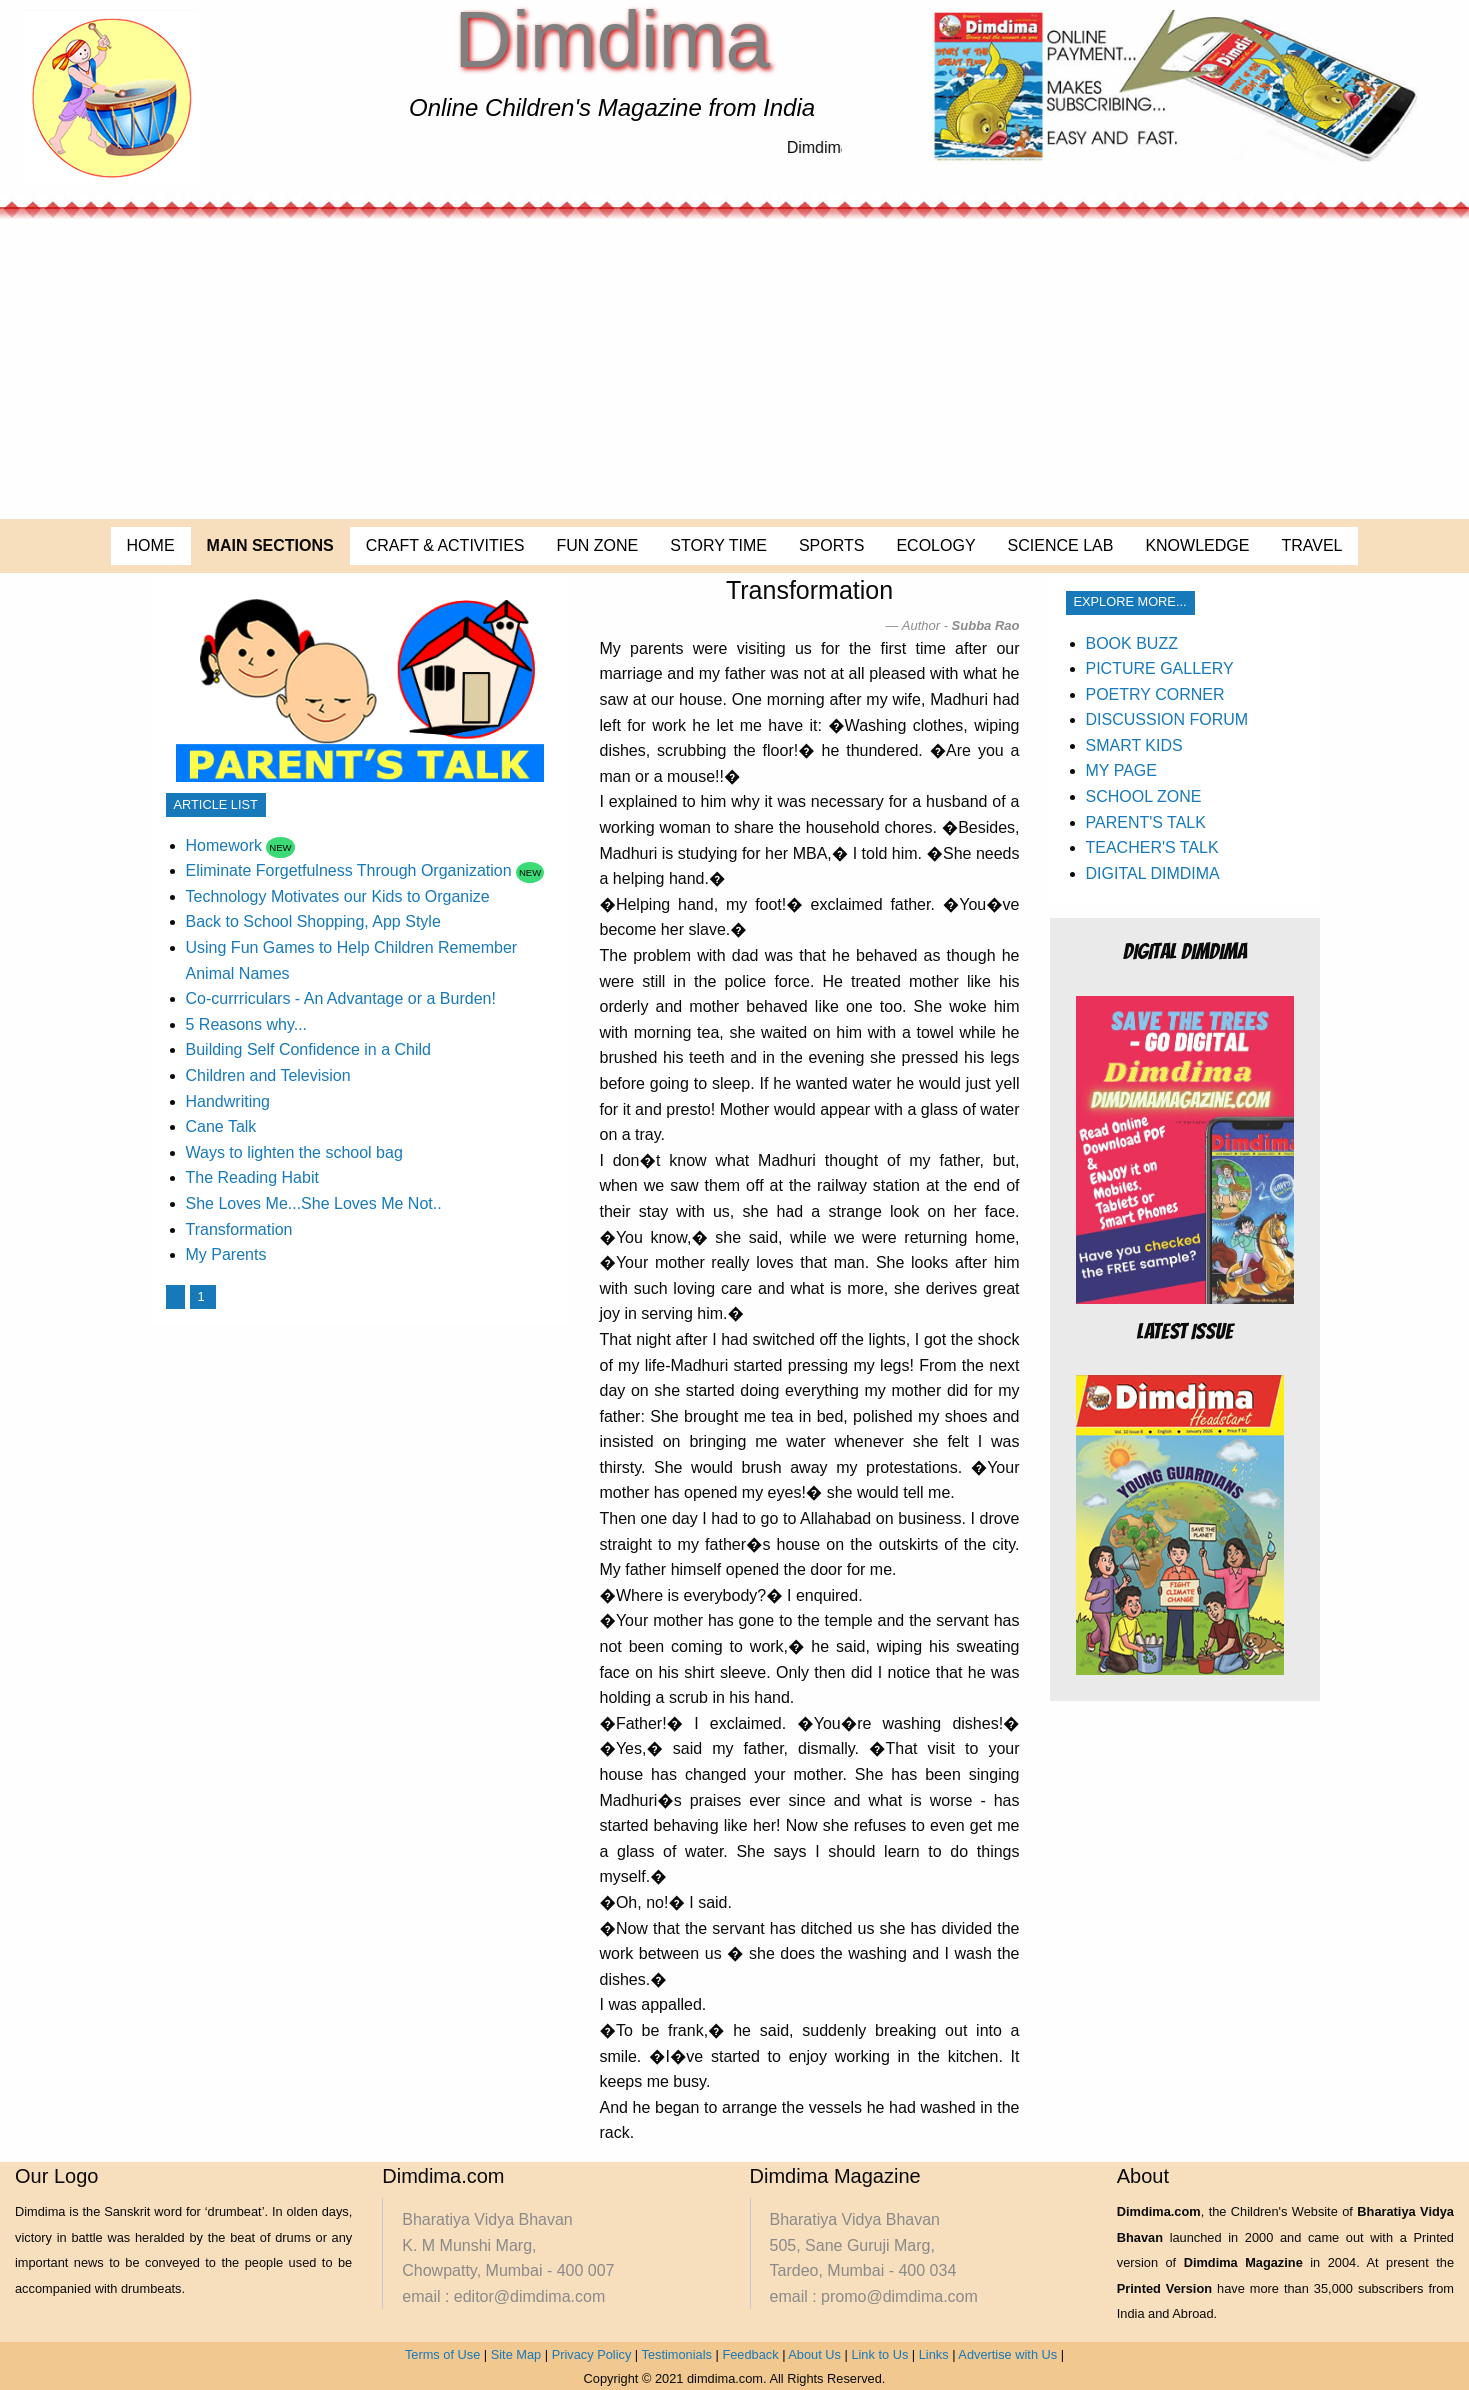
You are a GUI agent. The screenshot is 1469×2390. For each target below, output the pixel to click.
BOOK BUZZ (1132, 643)
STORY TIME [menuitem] (718, 545)
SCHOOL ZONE (1144, 796)
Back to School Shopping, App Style (313, 921)
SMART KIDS (1134, 745)
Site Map (516, 2354)
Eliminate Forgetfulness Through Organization (349, 870)
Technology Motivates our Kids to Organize (338, 896)
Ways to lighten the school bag (294, 1152)
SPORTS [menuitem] (832, 545)
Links (934, 2354)
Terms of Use (442, 2354)
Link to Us (879, 2354)
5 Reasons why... (247, 1024)
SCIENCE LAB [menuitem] (1061, 545)
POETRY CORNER (1155, 694)
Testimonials (677, 2354)
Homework (224, 845)
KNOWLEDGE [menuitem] (1197, 545)
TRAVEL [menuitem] (1311, 545)
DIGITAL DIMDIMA (1153, 873)
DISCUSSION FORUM (1167, 719)
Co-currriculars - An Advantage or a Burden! (341, 998)
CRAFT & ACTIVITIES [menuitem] (445, 545)
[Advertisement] (735, 369)
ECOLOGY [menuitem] (935, 545)
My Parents (226, 1254)
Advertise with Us (1007, 2354)
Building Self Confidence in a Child (308, 1049)
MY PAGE (1121, 770)
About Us (814, 2354)
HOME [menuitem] (151, 545)
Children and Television (268, 1075)
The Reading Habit (252, 1177)
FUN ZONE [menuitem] (598, 545)
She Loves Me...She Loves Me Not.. (314, 1203)
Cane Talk (221, 1126)
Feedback (750, 2354)
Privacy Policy (592, 2354)
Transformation (239, 1229)
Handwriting (228, 1101)
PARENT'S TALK (1146, 822)
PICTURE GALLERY (1160, 668)
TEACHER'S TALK (1152, 847)
